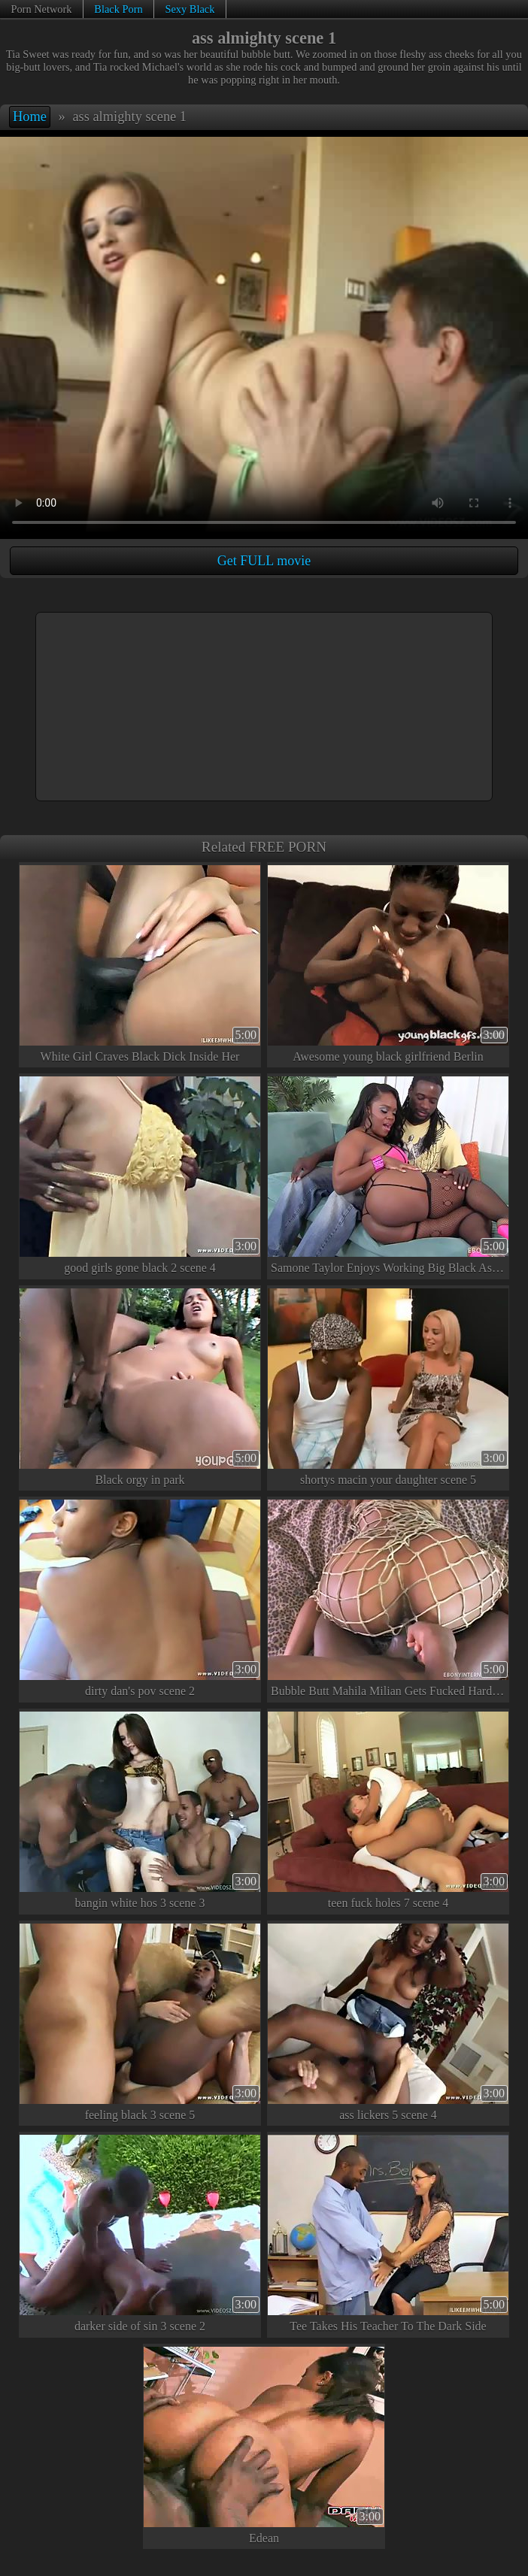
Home (30, 116)
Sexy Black (189, 9)
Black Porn (118, 9)
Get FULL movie (264, 560)
